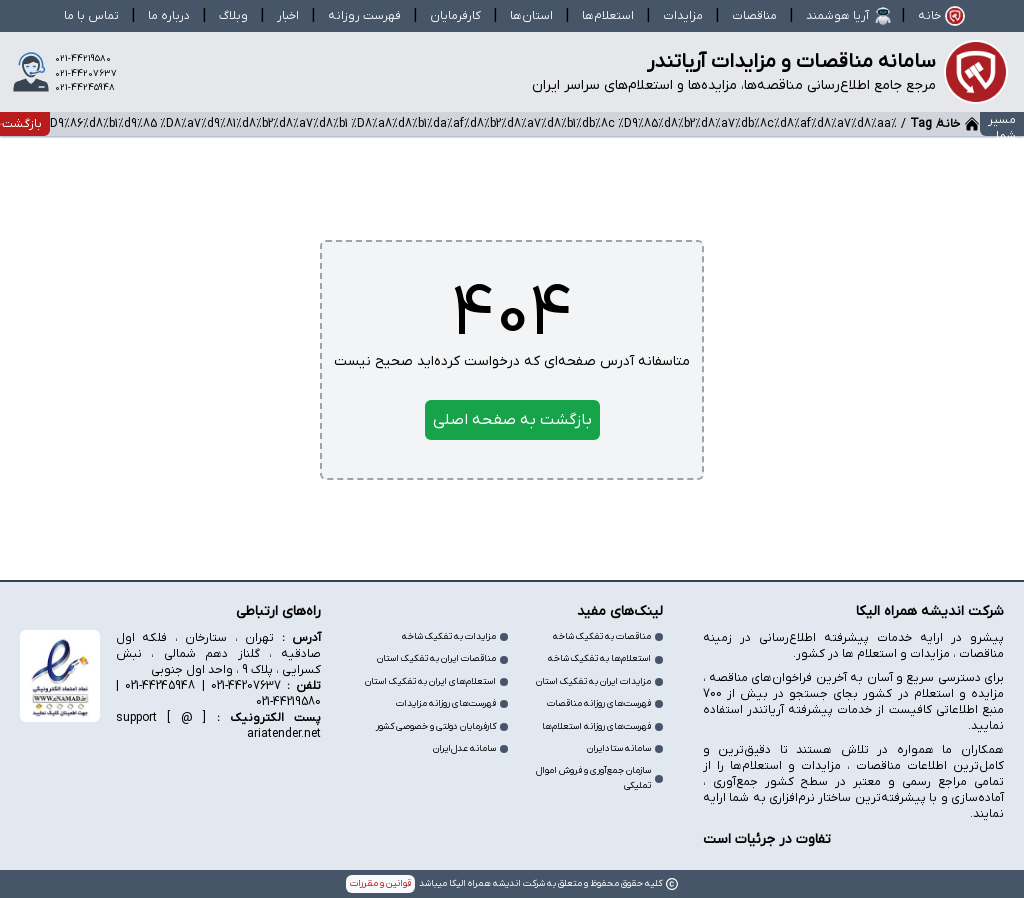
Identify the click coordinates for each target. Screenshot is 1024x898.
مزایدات (683, 16)
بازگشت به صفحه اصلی (512, 420)
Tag (921, 124)
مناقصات (754, 16)
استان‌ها (531, 16)
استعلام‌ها (608, 16)
